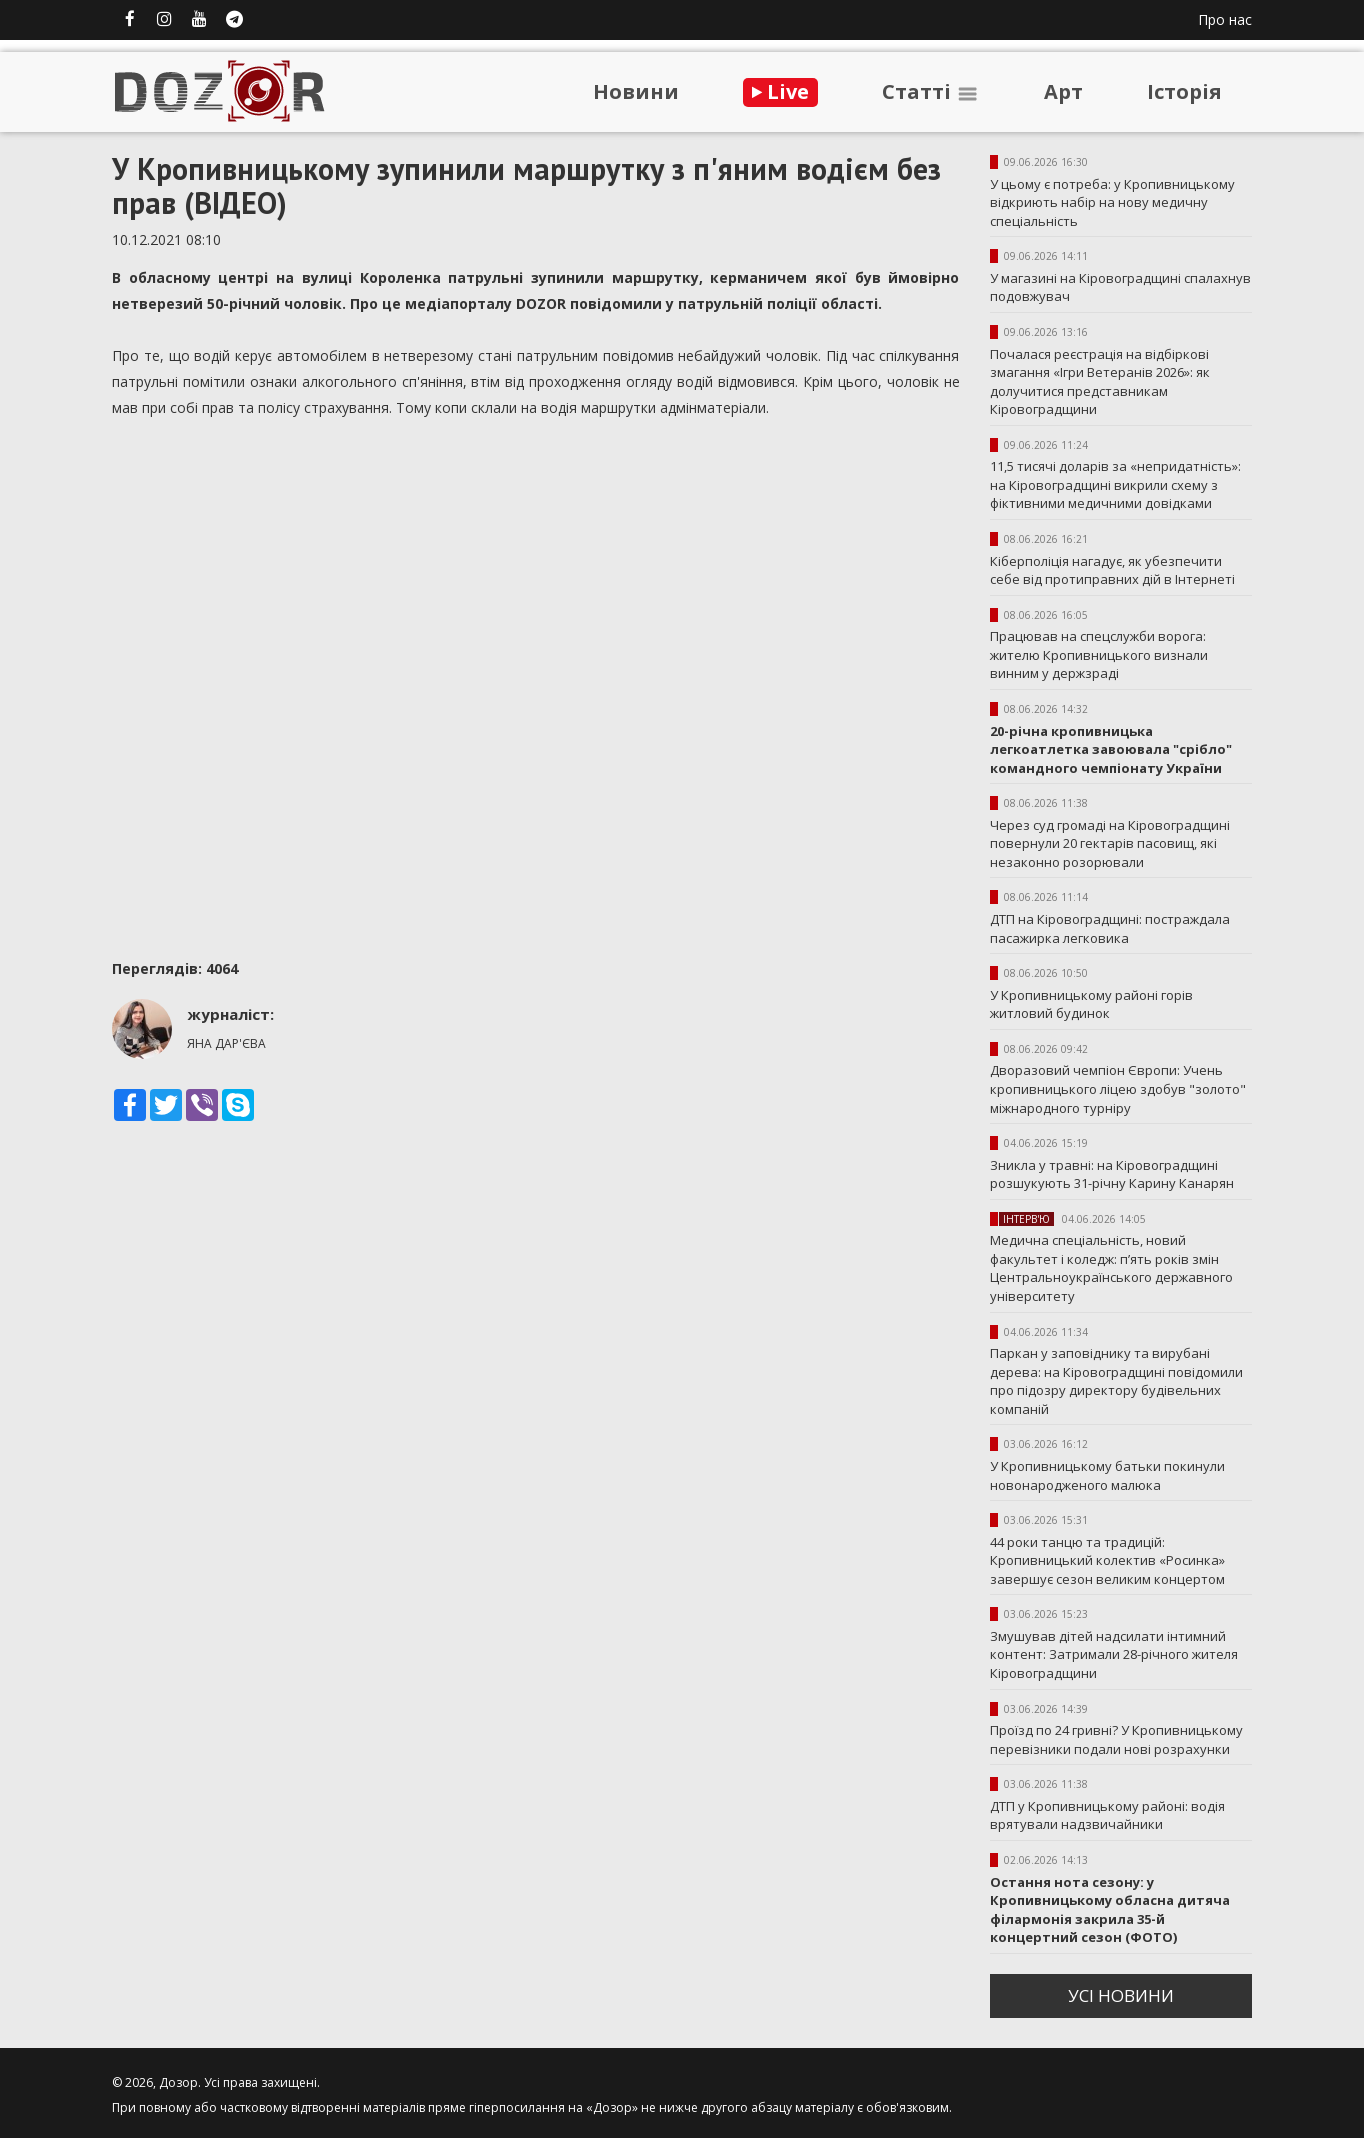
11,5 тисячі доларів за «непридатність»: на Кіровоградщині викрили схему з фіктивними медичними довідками (1115, 484)
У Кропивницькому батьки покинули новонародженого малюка (1107, 1475)
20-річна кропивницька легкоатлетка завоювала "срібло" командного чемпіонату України (1111, 749)
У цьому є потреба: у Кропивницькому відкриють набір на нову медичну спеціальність (1112, 202)
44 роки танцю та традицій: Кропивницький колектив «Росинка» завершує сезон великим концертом (1107, 1560)
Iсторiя (1184, 91)
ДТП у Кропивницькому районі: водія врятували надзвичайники (1107, 1815)
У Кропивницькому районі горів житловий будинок (1091, 1004)
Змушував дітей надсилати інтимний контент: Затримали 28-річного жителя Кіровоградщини (1114, 1654)
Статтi (931, 91)
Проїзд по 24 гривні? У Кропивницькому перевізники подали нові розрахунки (1116, 1739)
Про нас (1225, 19)
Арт (1063, 91)
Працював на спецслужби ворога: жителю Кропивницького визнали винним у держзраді (1099, 654)
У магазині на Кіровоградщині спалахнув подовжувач (1120, 287)
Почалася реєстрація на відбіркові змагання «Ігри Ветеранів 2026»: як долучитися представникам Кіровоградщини (1100, 382)
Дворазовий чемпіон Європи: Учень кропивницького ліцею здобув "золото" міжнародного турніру (1118, 1088)
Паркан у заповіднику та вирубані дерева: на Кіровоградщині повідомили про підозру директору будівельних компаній (1116, 1381)
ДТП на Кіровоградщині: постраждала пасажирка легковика (1110, 928)
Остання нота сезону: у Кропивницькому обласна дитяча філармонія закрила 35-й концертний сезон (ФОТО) (1110, 1910)
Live (780, 91)
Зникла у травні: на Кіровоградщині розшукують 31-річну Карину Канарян (1112, 1174)
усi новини (1121, 1995)
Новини (636, 91)
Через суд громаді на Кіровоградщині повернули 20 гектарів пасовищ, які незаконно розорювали (1110, 843)
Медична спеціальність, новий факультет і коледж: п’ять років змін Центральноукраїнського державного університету (1111, 1268)
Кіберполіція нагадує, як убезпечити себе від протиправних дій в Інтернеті (1112, 570)
